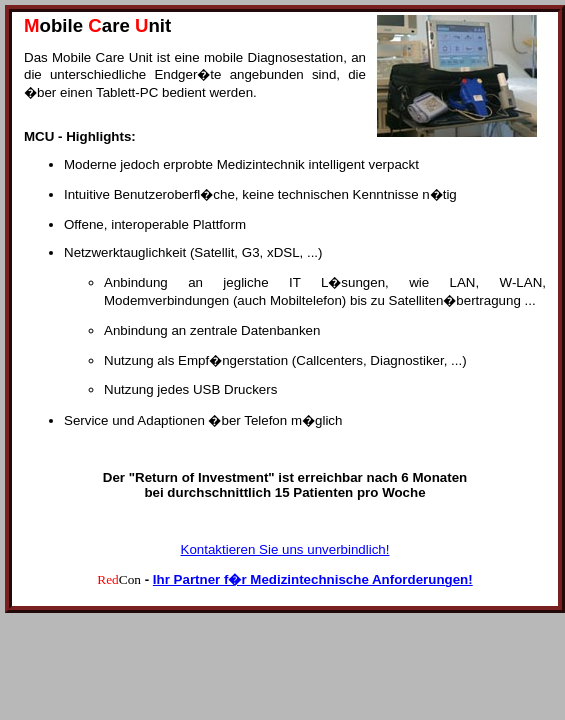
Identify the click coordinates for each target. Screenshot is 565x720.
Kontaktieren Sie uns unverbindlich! (285, 549)
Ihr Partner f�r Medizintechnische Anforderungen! (313, 579)
